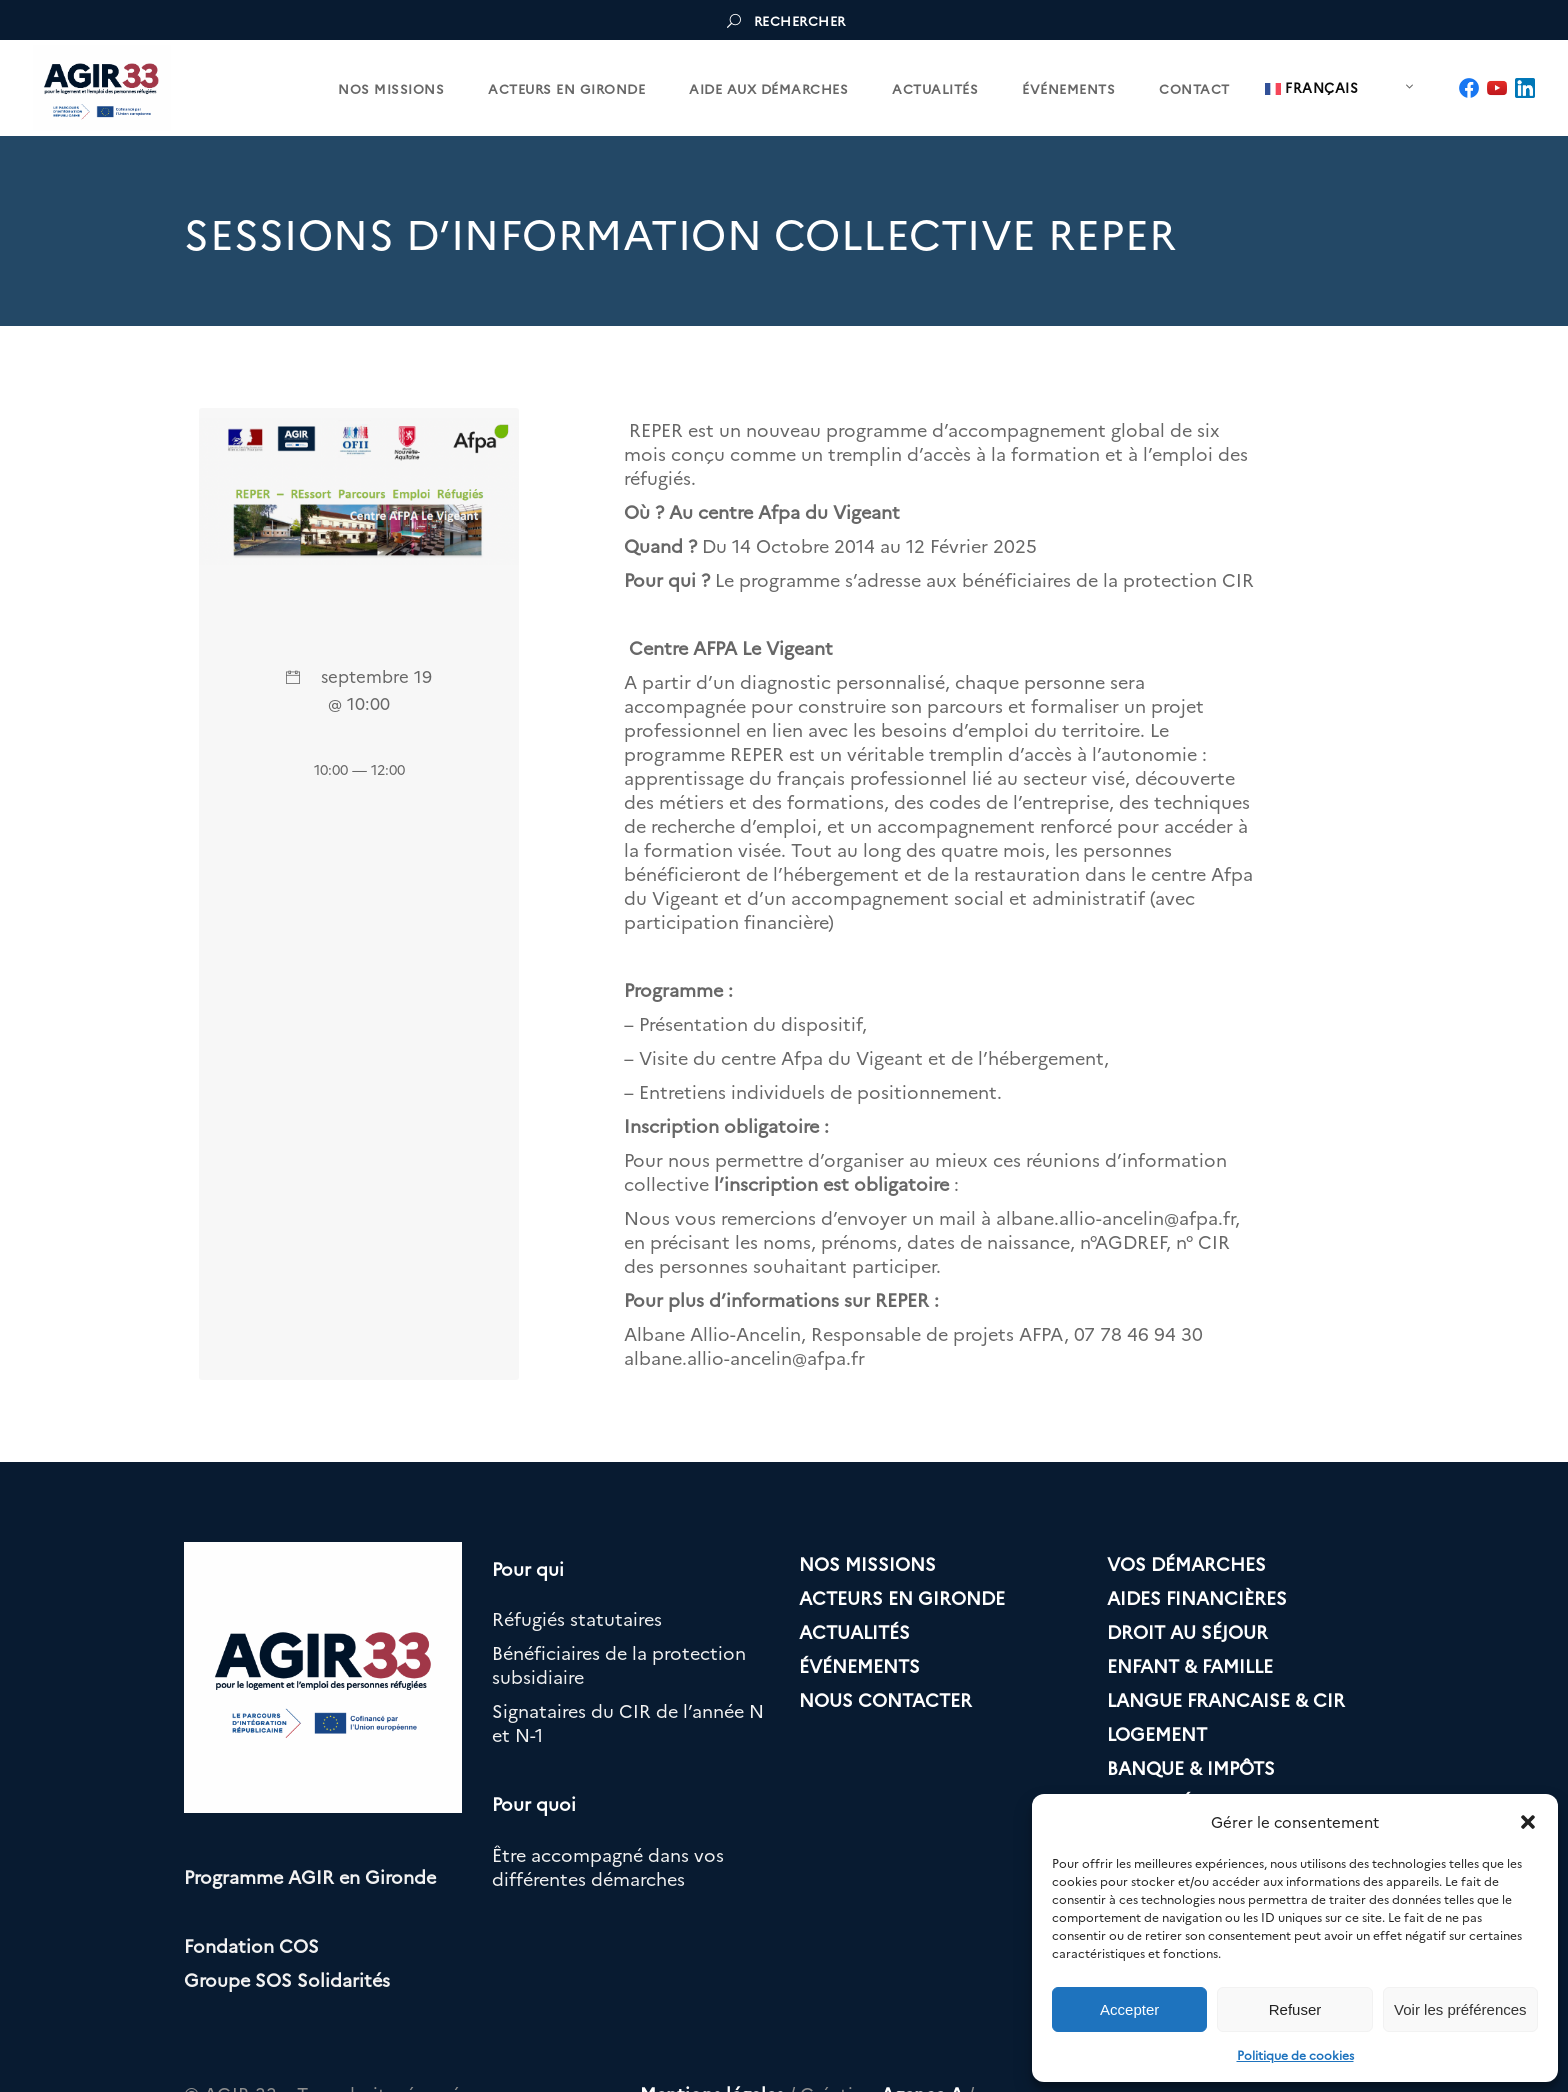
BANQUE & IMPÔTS (1191, 1767)
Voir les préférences (1460, 2009)
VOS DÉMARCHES (1186, 1563)
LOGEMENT (1157, 1733)
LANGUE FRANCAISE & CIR (1226, 1699)
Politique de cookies (1295, 2054)
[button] (1528, 1822)
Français (1312, 88)
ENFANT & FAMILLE (1190, 1665)
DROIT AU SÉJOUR (1187, 1631)
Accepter (1129, 2009)
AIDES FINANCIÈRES (1197, 1597)
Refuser (1295, 2009)
